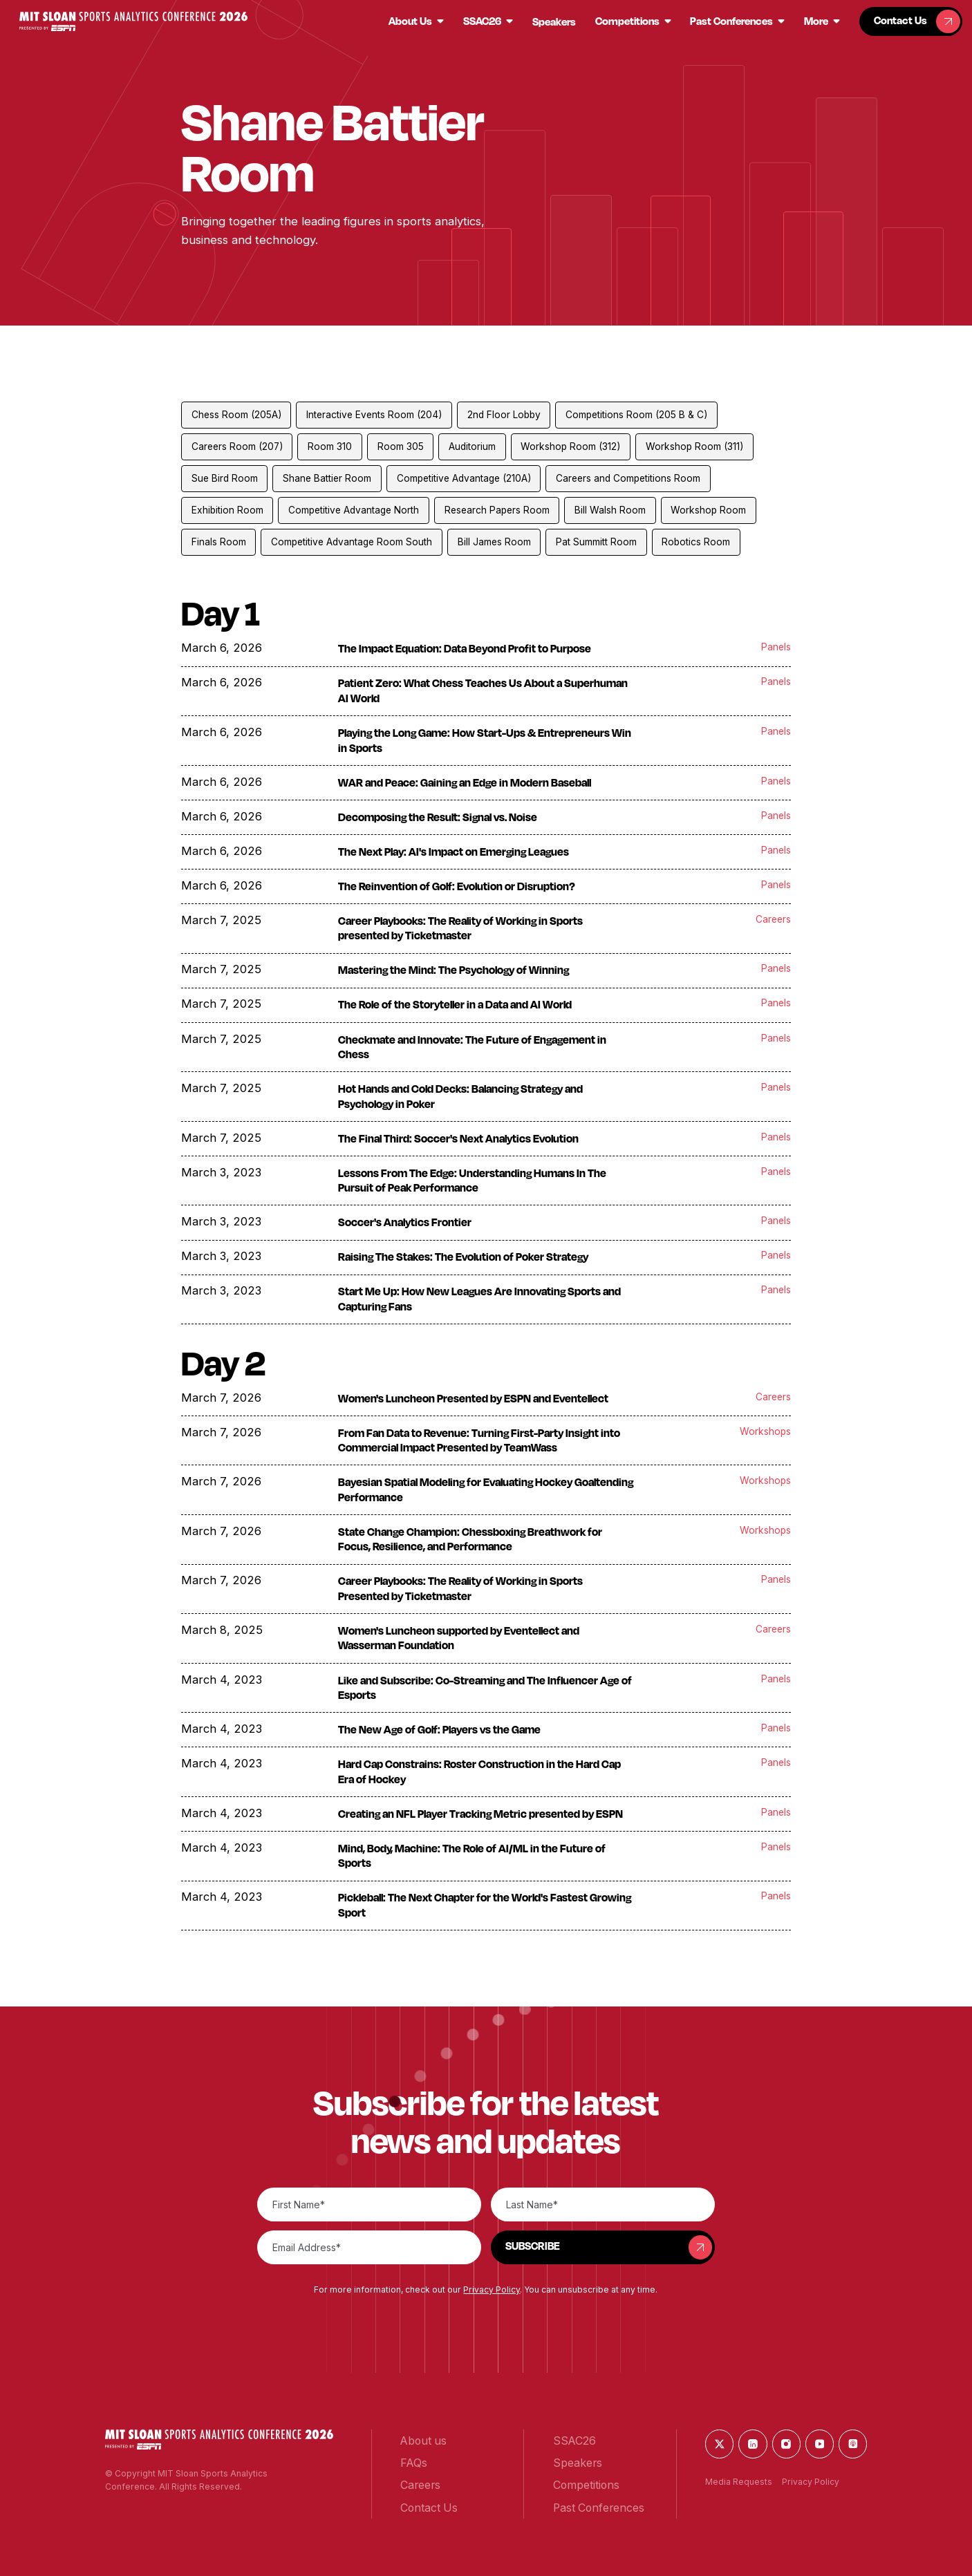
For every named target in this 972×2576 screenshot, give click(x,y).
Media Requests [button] (738, 2481)
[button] (133, 22)
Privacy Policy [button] (491, 2289)
